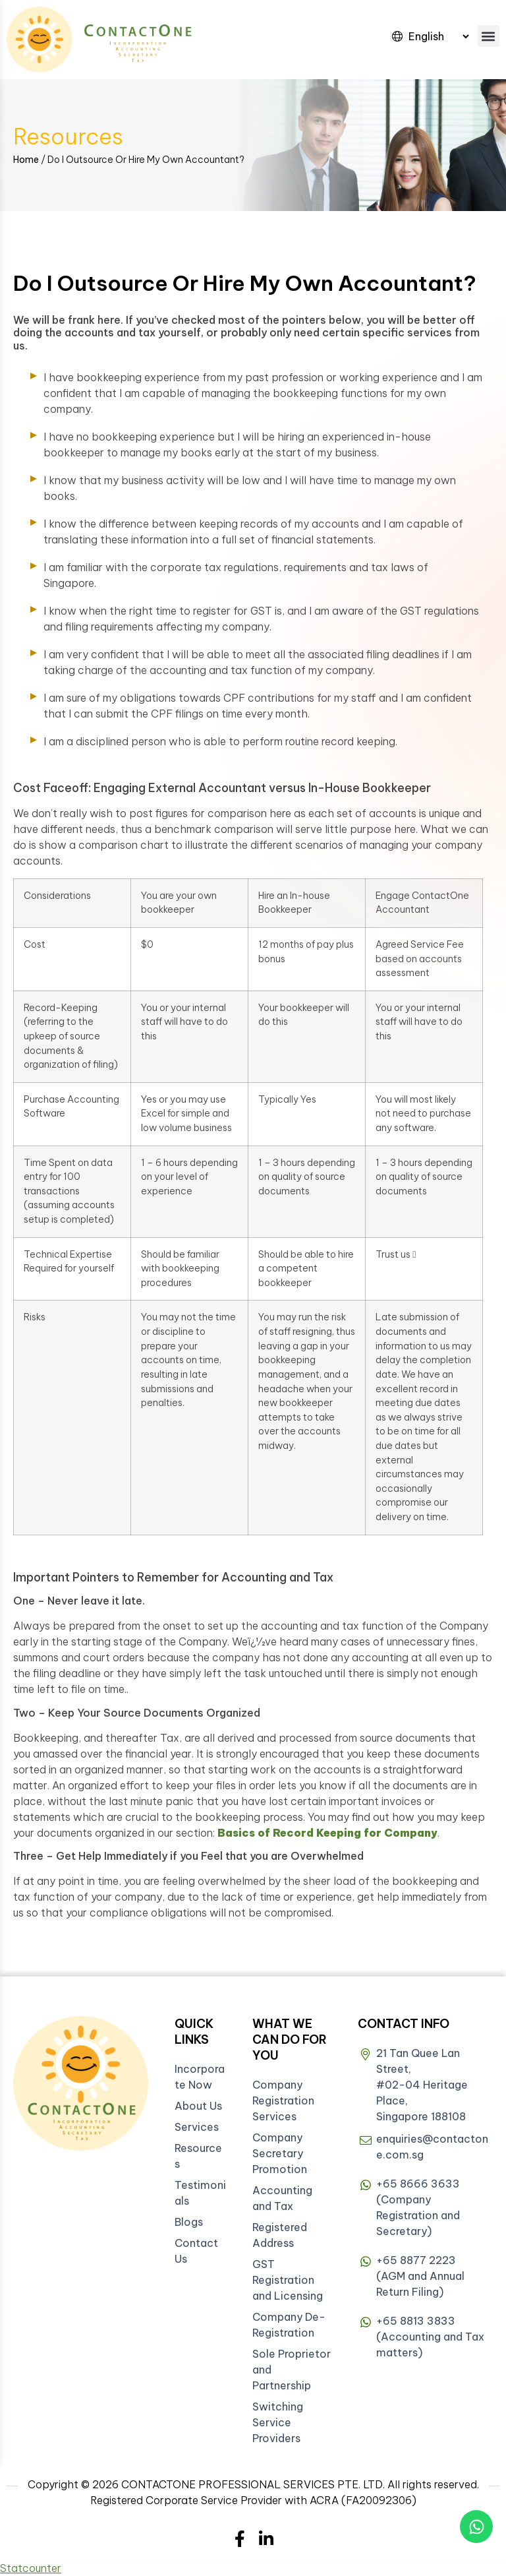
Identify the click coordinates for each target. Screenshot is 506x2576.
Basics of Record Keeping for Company (327, 1832)
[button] (488, 36)
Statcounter (30, 2568)
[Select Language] (438, 36)
